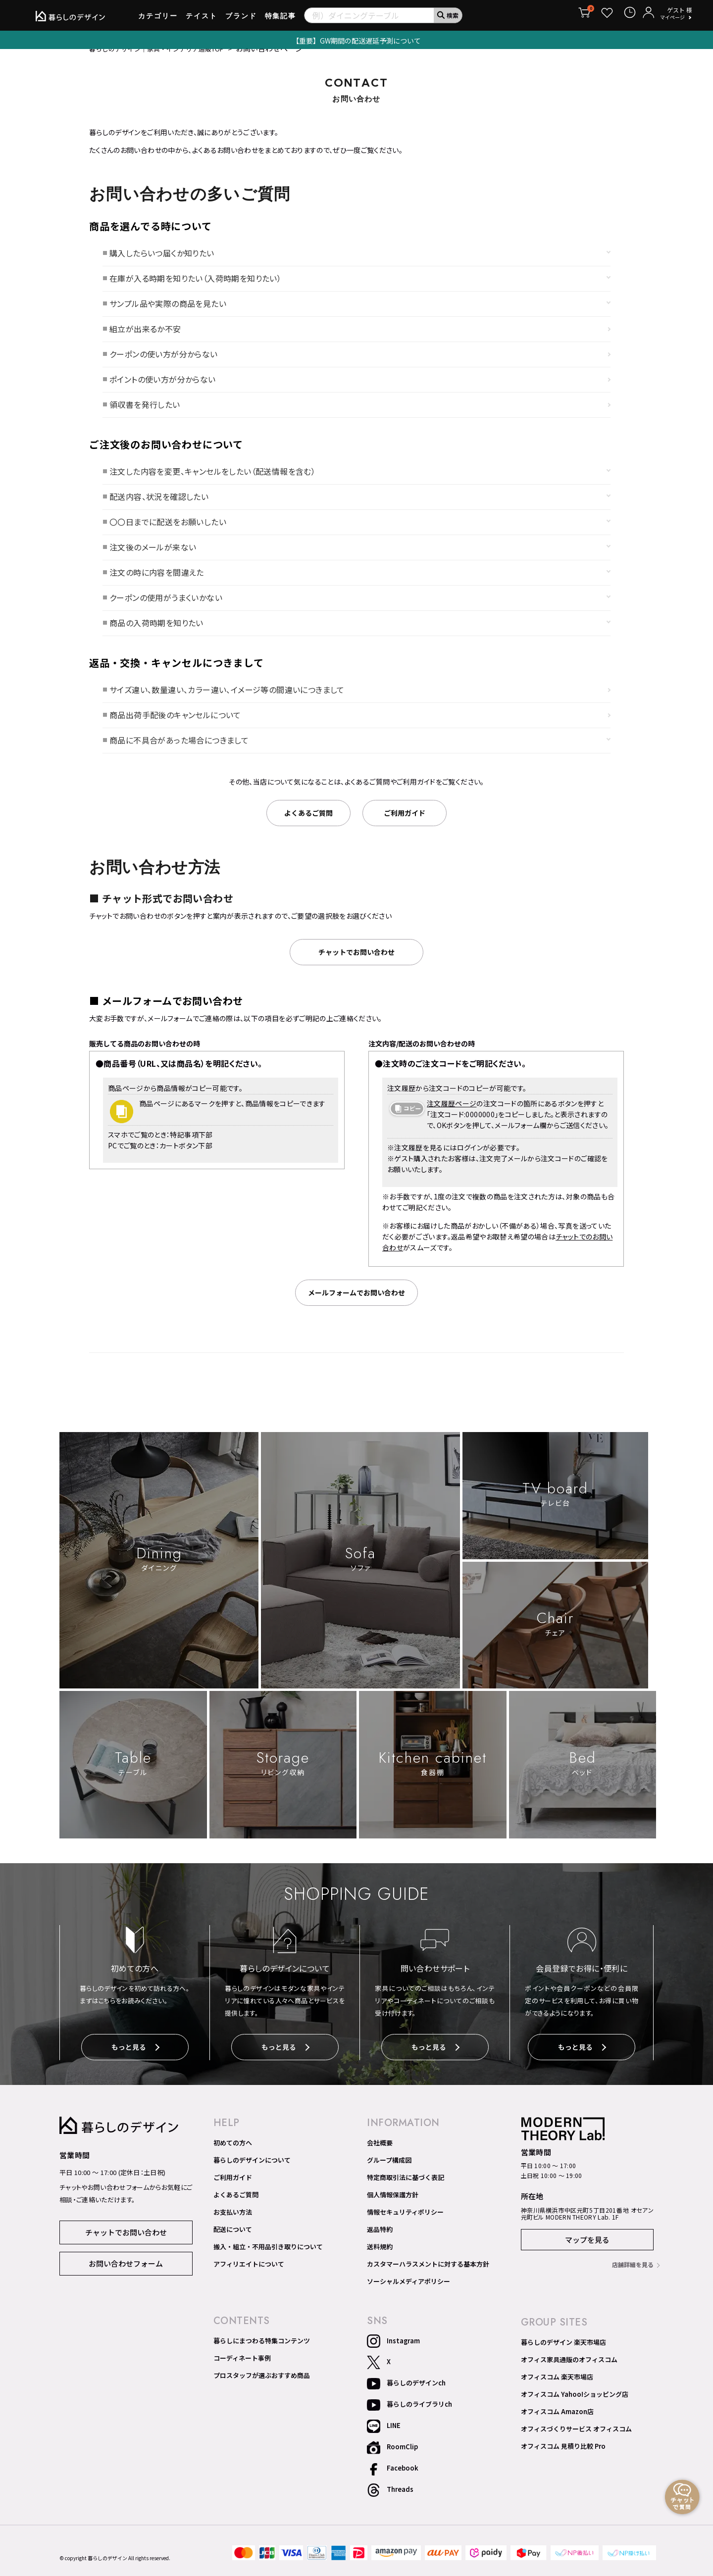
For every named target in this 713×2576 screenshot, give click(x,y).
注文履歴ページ (451, 1117)
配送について (232, 2240)
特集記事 (281, 19)
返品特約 (380, 2240)
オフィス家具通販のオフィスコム (569, 2371)
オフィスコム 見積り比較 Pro (563, 2457)
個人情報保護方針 (392, 2206)
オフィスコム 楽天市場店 (557, 2388)
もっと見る (135, 2061)
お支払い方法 (232, 2223)
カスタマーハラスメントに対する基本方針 (428, 2275)
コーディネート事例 (242, 2369)
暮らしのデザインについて (252, 2171)
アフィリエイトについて (248, 2275)
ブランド (241, 19)
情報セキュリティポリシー (405, 2223)
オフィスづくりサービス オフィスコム (576, 2440)
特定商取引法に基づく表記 (405, 2188)
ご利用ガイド (232, 2188)
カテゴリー (158, 19)
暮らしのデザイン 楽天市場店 (563, 2353)
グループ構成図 (389, 2171)
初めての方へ (232, 2154)
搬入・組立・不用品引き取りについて (268, 2258)
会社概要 (380, 2154)
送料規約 (380, 2258)
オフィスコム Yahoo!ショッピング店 (574, 2405)
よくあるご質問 (235, 2206)
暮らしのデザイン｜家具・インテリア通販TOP (167, 62)
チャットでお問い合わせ (126, 2243)
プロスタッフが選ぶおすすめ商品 (261, 2386)
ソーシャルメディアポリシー (408, 2292)
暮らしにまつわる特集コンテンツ (261, 2352)
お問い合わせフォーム (126, 2274)
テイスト (201, 19)
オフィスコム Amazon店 (557, 2423)
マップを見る (587, 2251)
